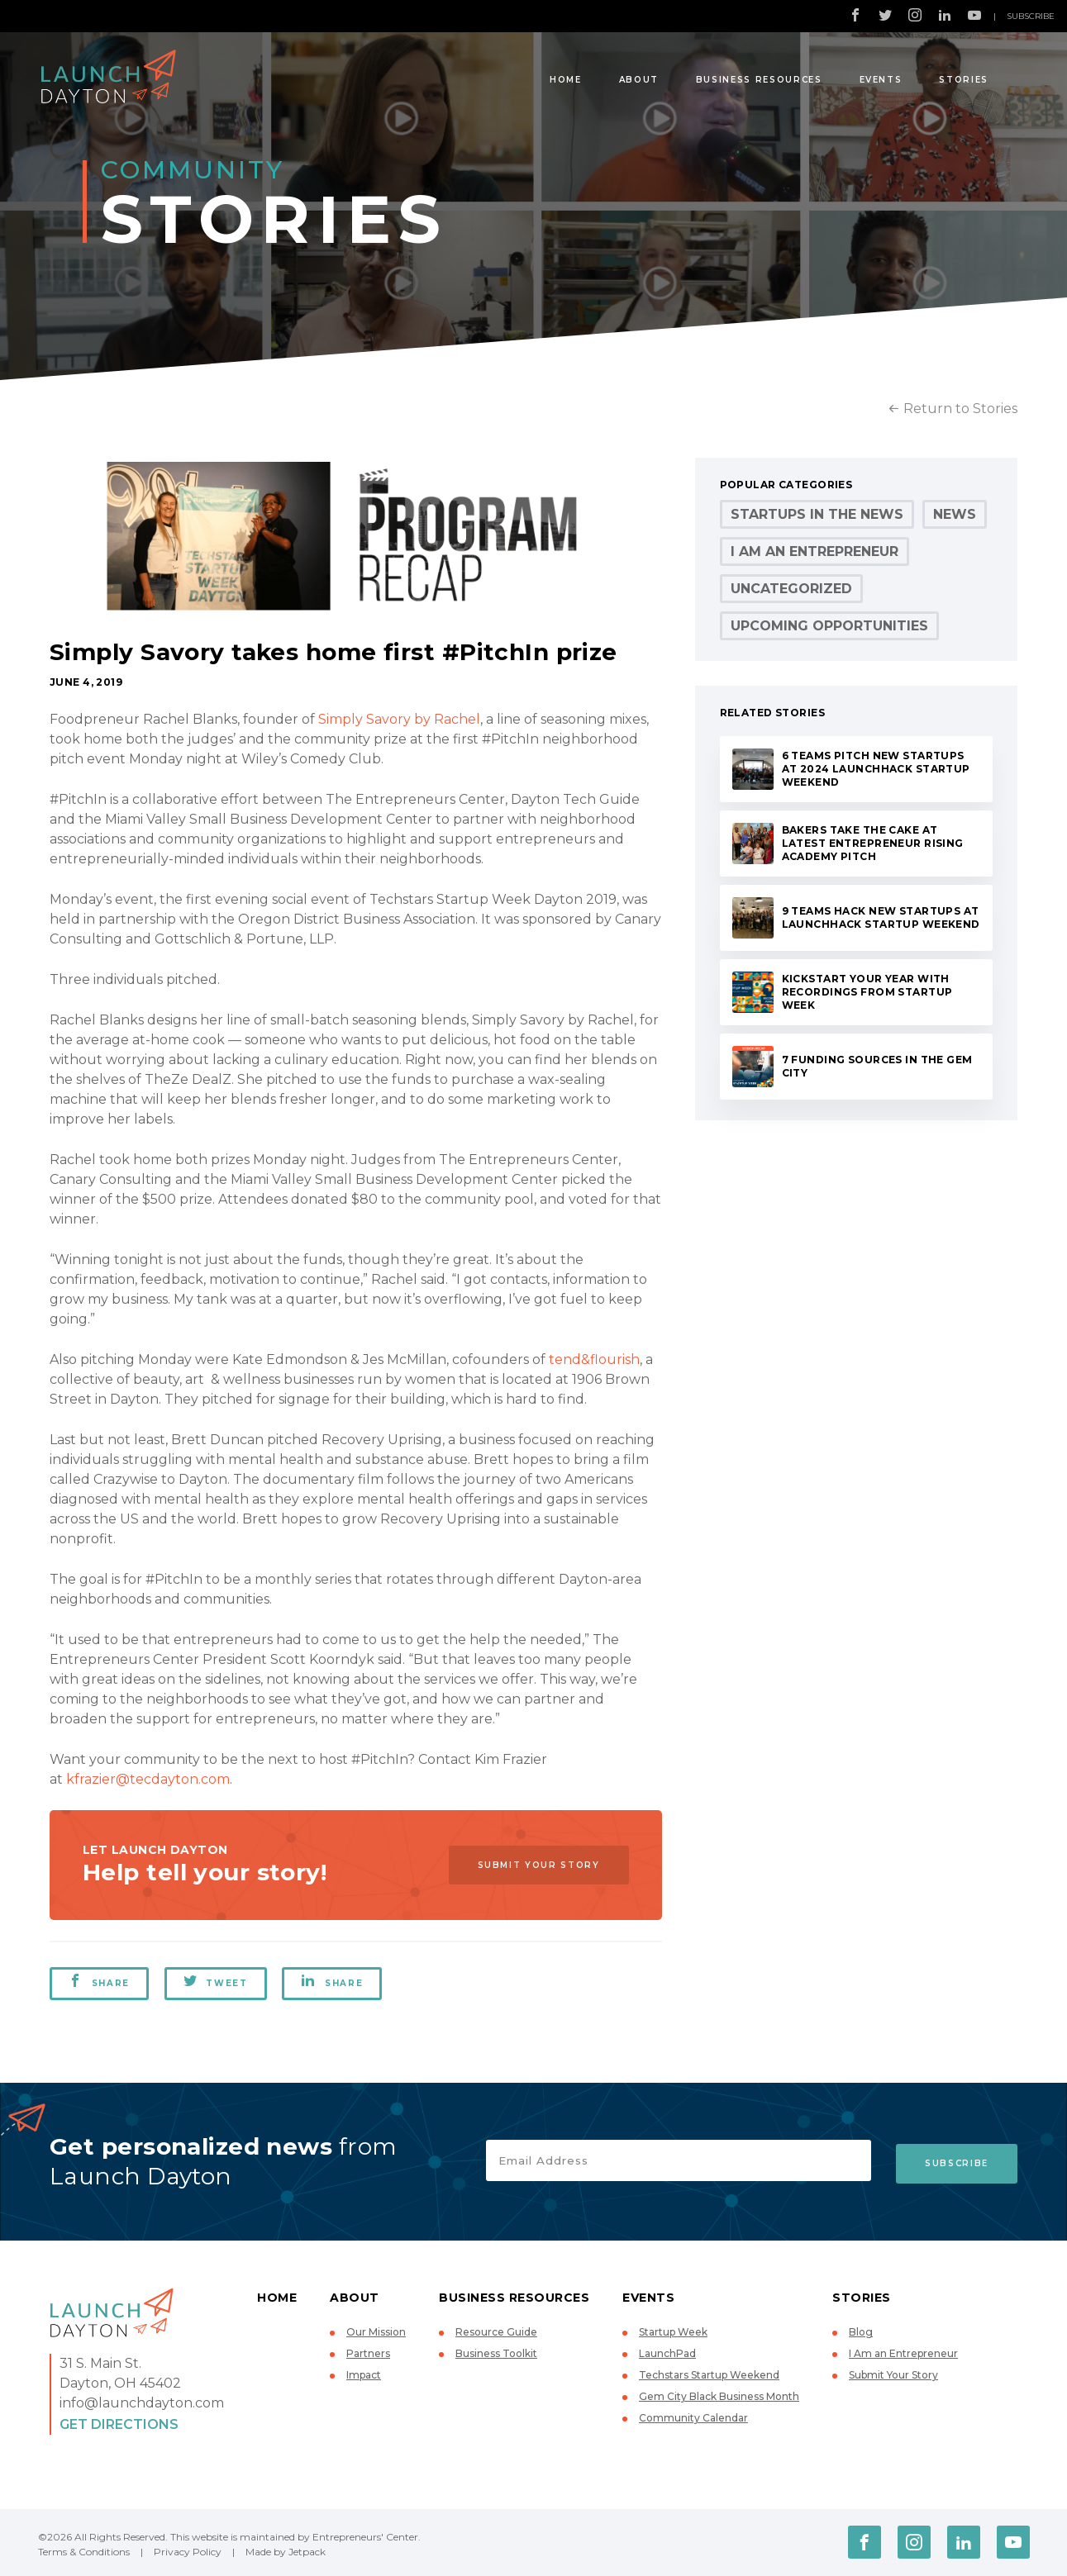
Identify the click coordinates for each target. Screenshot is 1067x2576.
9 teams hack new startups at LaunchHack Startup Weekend (881, 917)
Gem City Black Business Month (719, 2396)
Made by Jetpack (285, 2551)
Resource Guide (496, 2332)
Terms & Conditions (84, 2551)
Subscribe (1031, 16)
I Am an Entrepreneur (814, 551)
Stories (963, 79)
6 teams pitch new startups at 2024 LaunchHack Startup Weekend (876, 768)
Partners (368, 2353)
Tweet (216, 1981)
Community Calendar (693, 2418)
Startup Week (673, 2332)
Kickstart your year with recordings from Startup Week (867, 991)
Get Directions (119, 2424)
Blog (861, 2332)
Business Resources (759, 79)
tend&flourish (594, 1359)
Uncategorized (791, 588)
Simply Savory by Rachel (399, 719)
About (639, 79)
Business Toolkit (496, 2353)
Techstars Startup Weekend (709, 2375)
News (954, 514)
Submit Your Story (535, 1864)
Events (881, 79)
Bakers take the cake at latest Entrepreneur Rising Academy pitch (873, 843)
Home (566, 79)
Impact (363, 2375)
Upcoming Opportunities (829, 626)
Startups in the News (817, 514)
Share (99, 1981)
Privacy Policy (187, 2551)
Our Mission (376, 2332)
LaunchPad (667, 2353)
